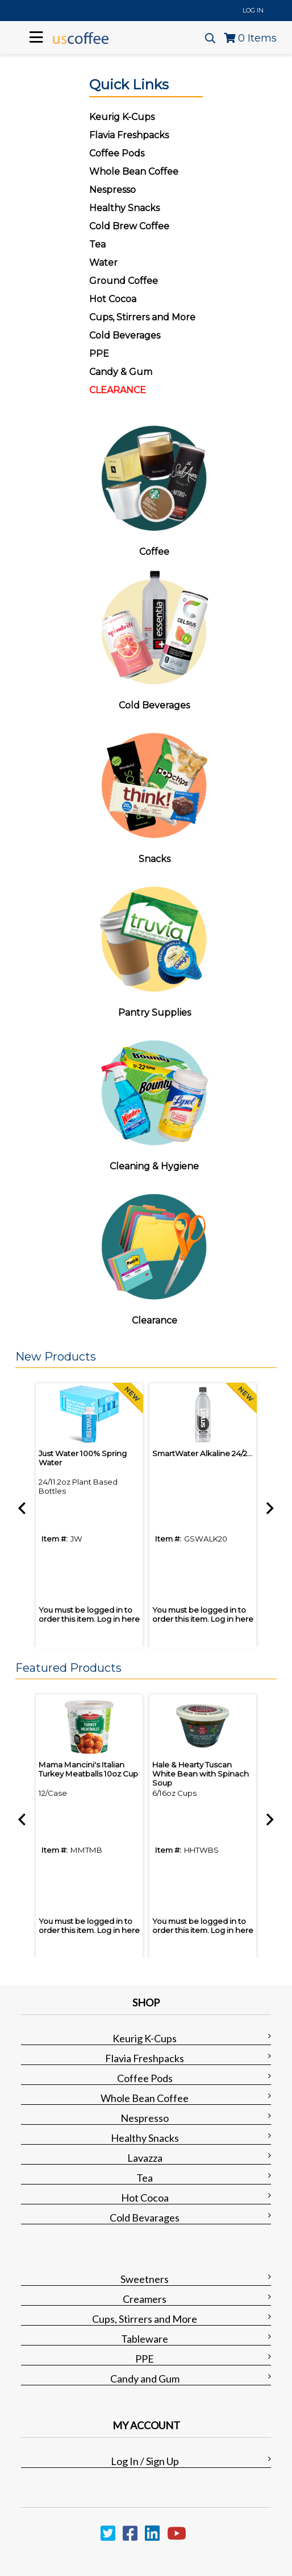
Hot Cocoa (112, 299)
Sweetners (144, 2279)
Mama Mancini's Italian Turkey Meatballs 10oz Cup (88, 1769)
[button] (143, 1357)
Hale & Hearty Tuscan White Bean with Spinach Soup (200, 1773)
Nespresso (144, 2118)
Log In (253, 10)
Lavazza (144, 2158)
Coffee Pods (145, 2078)
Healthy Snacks (145, 2138)
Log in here (118, 1618)
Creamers (144, 2299)
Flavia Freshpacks (144, 2058)
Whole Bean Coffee (145, 2098)
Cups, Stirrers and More (144, 2319)
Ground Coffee (123, 280)
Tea (97, 244)
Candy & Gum (120, 371)
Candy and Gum (145, 2378)
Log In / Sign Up (145, 2461)
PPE (99, 353)
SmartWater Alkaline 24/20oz (206, 1453)
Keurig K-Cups (144, 2038)
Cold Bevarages (145, 2217)
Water (103, 262)
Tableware (144, 2338)
